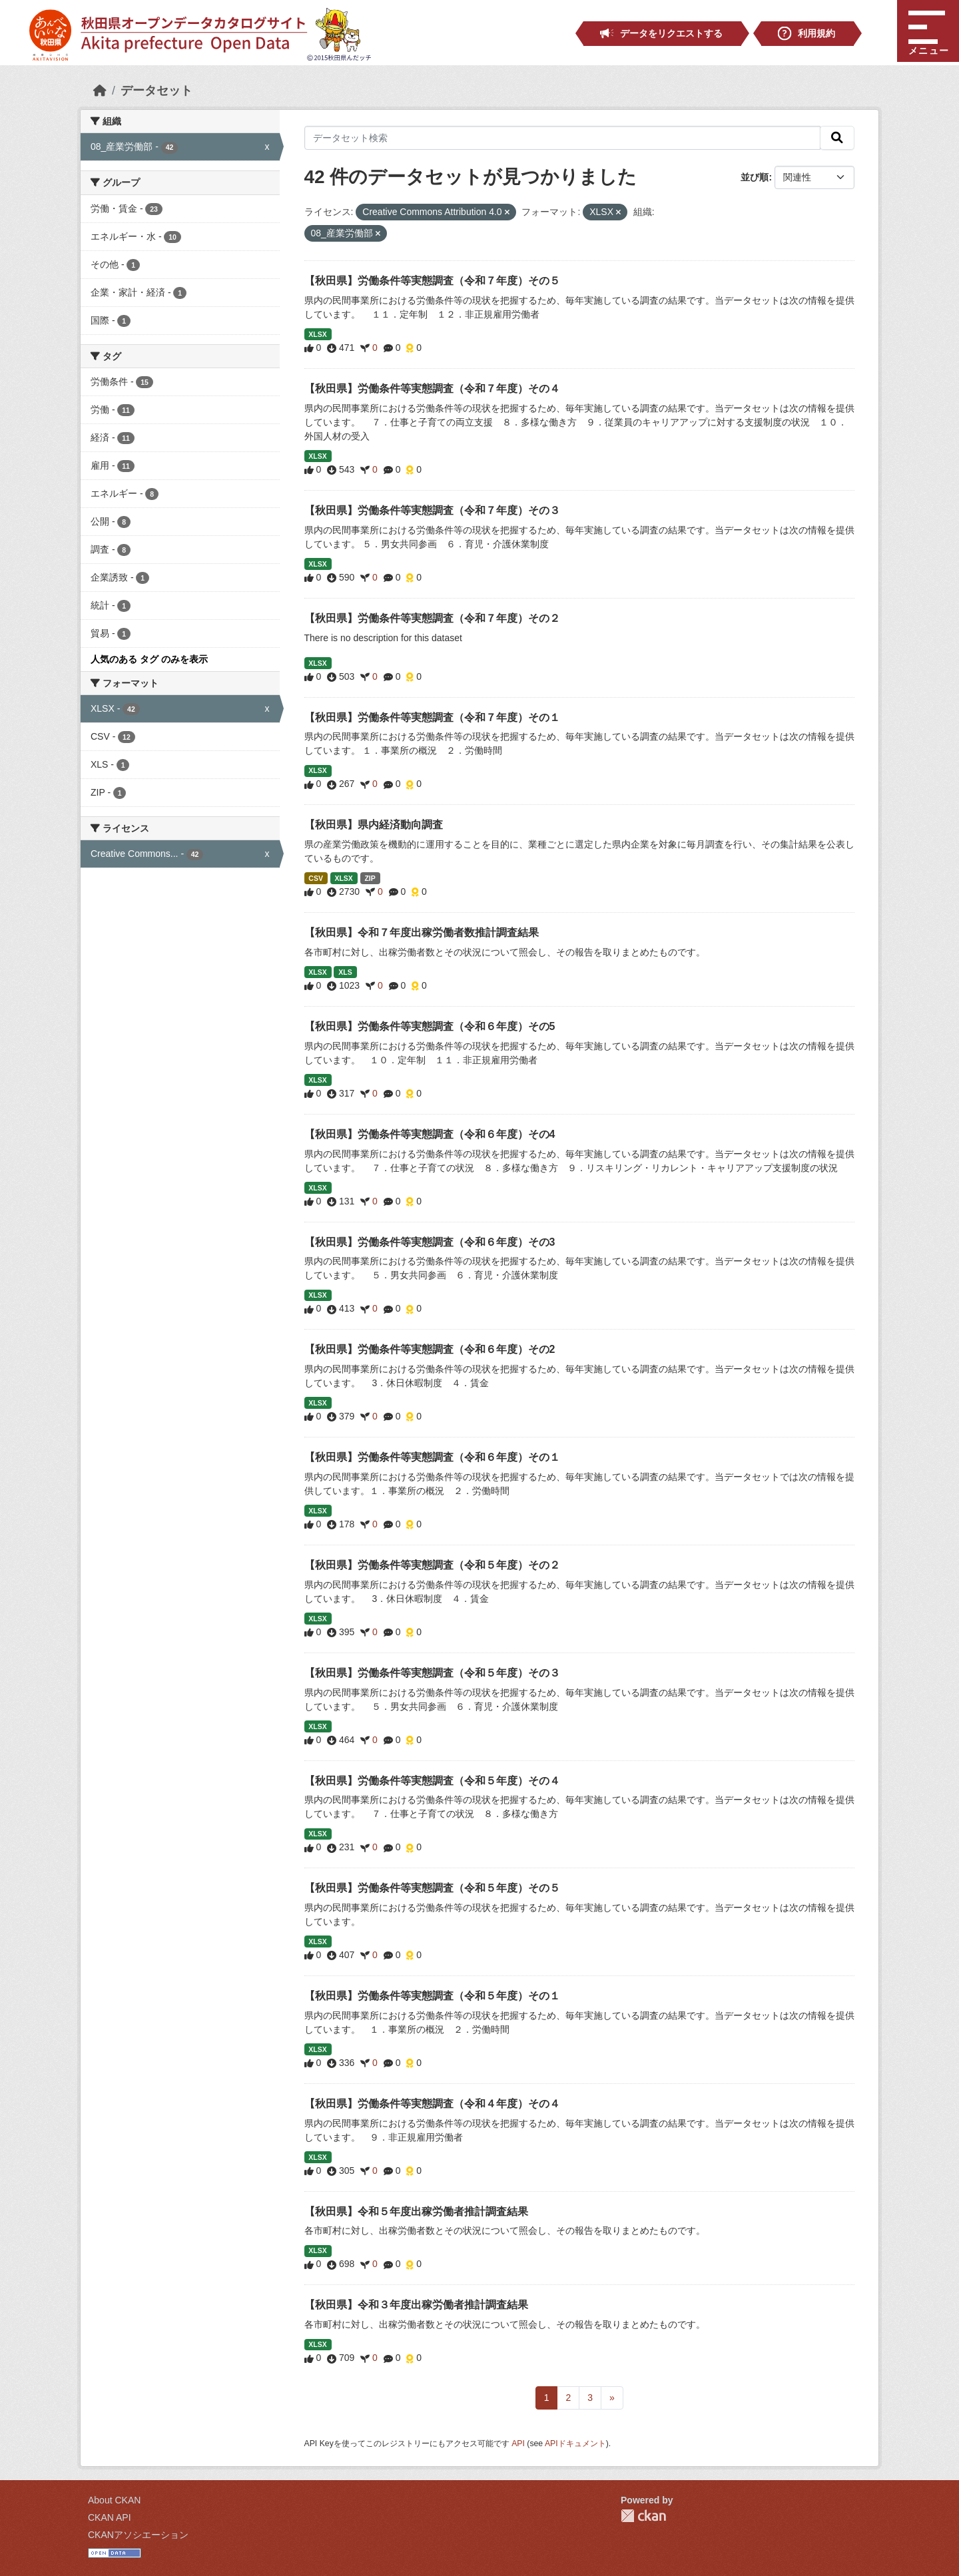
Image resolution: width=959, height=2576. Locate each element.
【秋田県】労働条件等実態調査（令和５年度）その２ (432, 1565)
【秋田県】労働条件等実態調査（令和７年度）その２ (432, 618)
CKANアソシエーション (138, 2534)
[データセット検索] (562, 138)
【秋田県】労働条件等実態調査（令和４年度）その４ (432, 2103)
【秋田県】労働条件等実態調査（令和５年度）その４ (432, 1780)
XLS (345, 972)
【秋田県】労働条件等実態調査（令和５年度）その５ (432, 1888)
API (518, 2443)
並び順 (755, 177)
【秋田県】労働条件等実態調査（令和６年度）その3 (429, 1242)
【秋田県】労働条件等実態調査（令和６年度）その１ (432, 1457)
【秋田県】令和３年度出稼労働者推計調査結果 (416, 2304)
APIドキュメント (575, 2443)
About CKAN (114, 2500)
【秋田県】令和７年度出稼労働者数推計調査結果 (421, 932)
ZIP (369, 878)
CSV (315, 878)
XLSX (317, 334)
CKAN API (109, 2517)
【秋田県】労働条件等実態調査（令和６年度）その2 (429, 1349)
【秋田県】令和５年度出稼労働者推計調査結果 (416, 2211)
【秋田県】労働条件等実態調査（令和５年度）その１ (432, 1995)
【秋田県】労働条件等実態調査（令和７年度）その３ (432, 510)
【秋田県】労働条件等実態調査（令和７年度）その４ (432, 388)
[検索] (837, 138)
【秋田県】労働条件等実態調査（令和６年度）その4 (429, 1134)
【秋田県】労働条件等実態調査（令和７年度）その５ (432, 280)
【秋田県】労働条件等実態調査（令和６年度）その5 (429, 1026)
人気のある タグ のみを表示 (149, 659)
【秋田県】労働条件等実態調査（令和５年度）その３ (432, 1672)
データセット (156, 90)
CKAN (643, 2516)
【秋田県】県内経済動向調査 (373, 824)
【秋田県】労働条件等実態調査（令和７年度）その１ (432, 717)
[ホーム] (100, 90)
